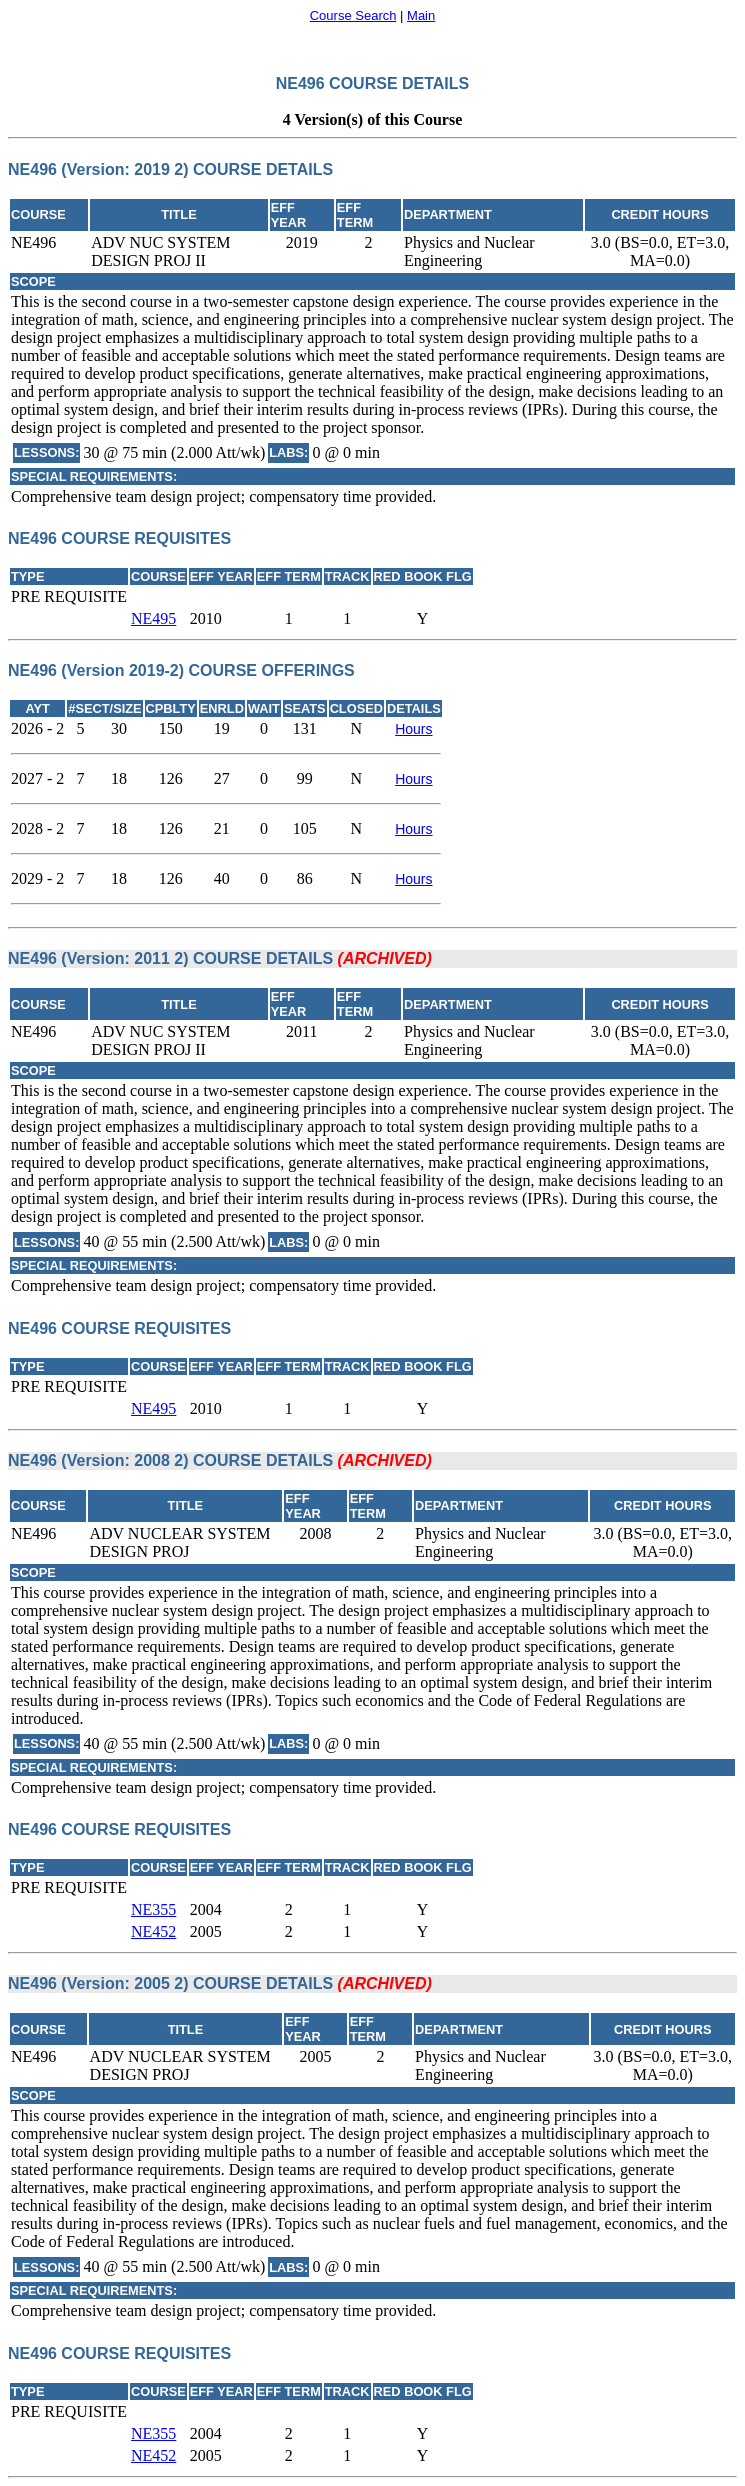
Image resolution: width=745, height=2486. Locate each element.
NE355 (153, 1909)
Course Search (353, 15)
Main (421, 15)
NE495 (153, 618)
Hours (413, 729)
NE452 (153, 1931)
